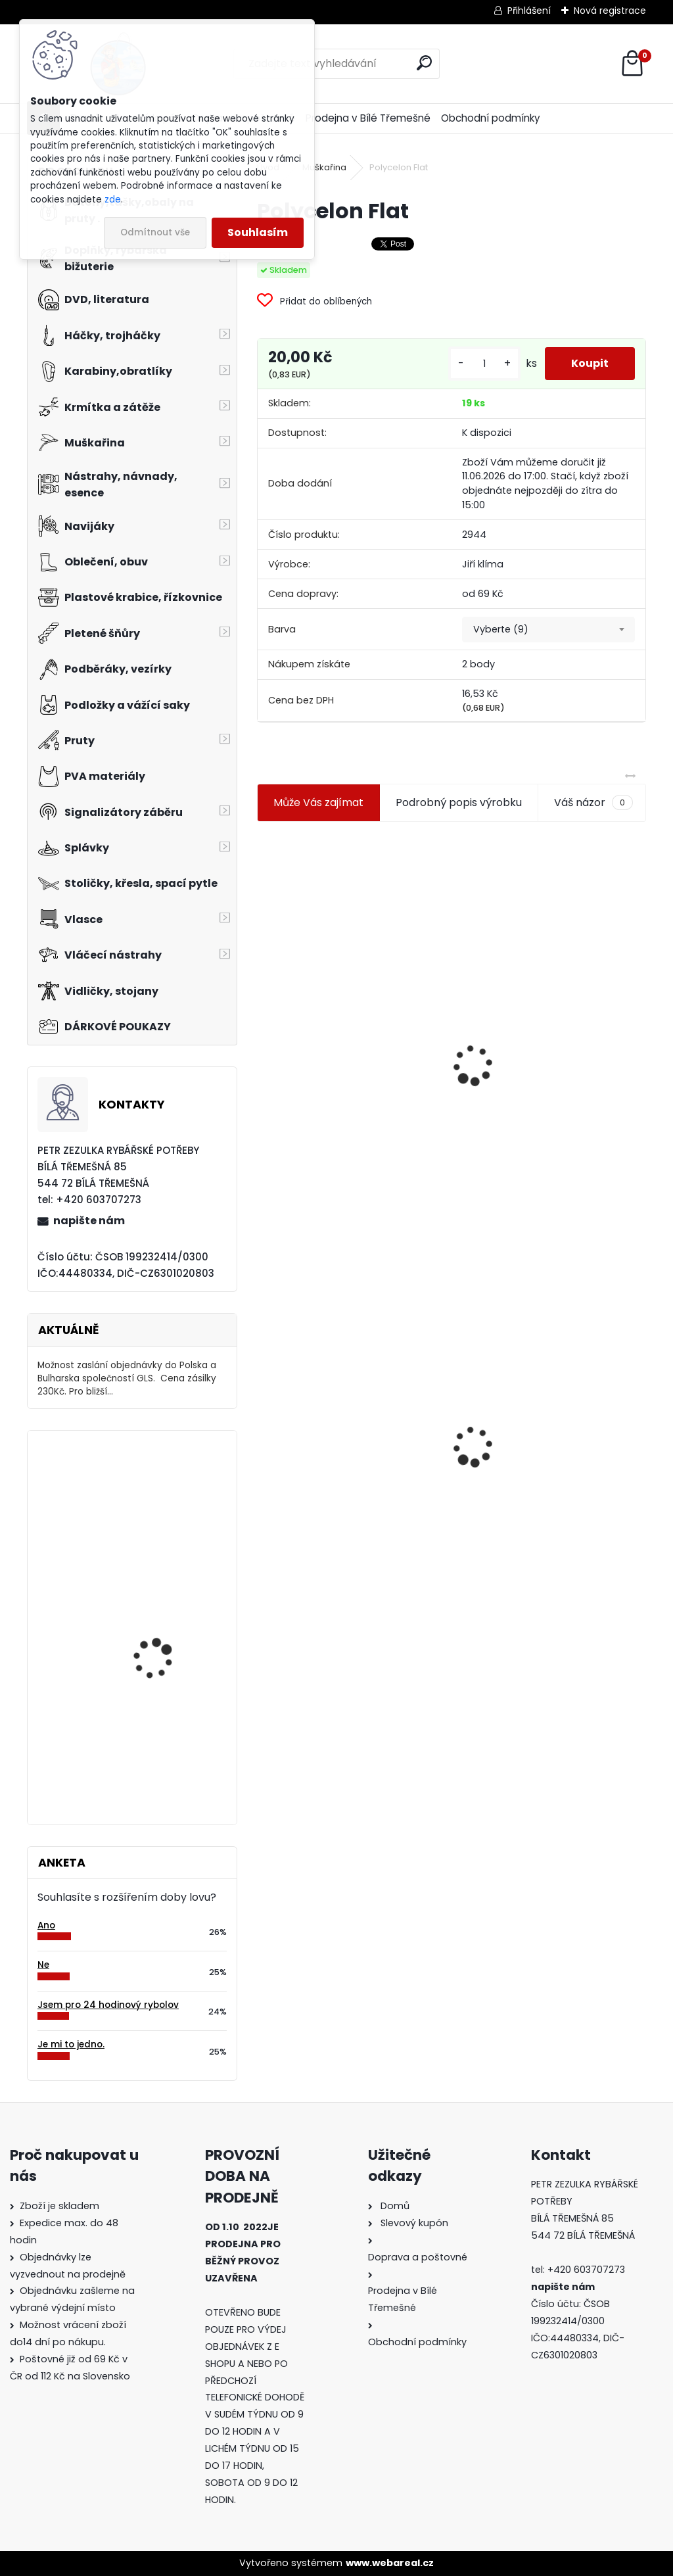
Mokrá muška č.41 (510, 1449)
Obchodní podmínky (490, 118)
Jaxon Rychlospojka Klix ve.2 (167, 1623)
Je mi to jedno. (70, 2044)
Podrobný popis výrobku (459, 802)
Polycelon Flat (302, 1385)
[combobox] (548, 630)
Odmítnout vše (155, 232)
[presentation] (263, 1033)
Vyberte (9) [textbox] (500, 629)
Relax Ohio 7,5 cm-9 (159, 1732)
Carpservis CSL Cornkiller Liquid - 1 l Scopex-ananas (159, 1505)
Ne (43, 1965)
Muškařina (324, 167)
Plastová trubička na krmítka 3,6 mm (550, 994)
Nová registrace (610, 10)
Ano (46, 1925)
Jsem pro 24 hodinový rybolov (108, 2005)
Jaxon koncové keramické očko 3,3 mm (346, 996)
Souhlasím (257, 232)
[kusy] (484, 363)
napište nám (89, 1220)
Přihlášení (529, 10)
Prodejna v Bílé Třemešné (368, 118)
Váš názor (593, 803)
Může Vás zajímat (318, 802)
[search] (424, 62)
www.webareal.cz (390, 2562)
